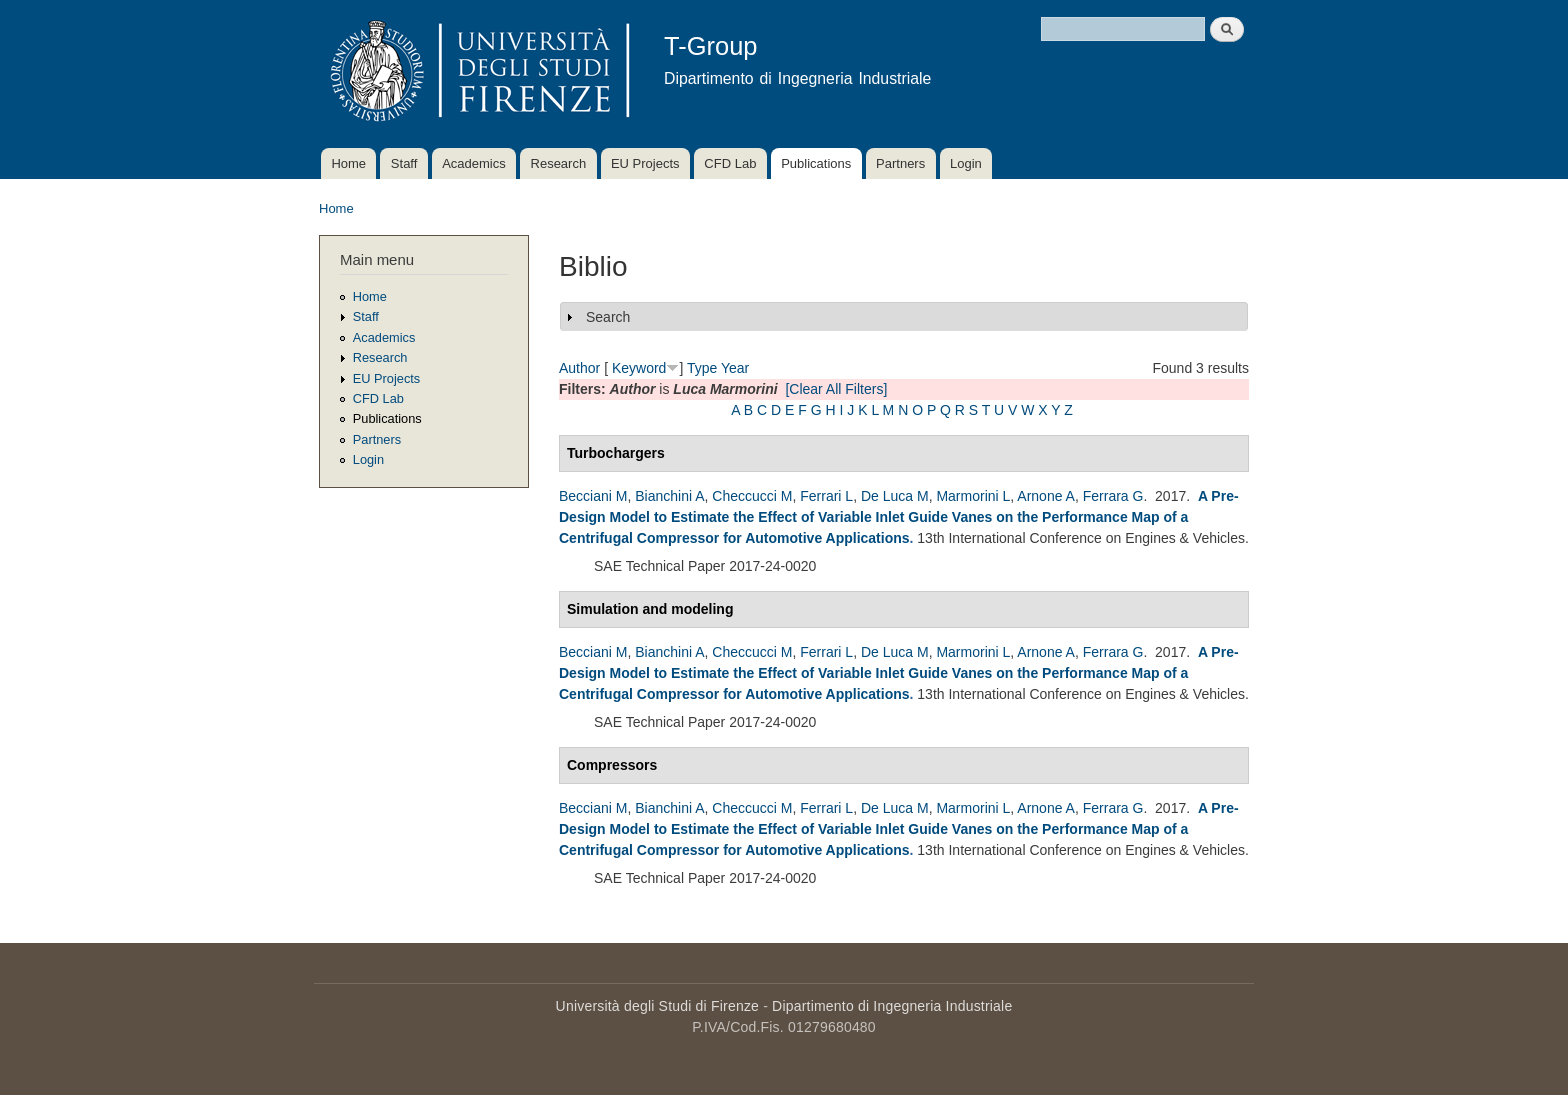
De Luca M (895, 496)
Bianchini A (669, 496)
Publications (816, 163)
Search (608, 317)
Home (348, 163)
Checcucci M (752, 496)
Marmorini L (973, 496)
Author (579, 368)
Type (702, 368)
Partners (900, 163)
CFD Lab (730, 163)
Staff (404, 163)
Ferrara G (1113, 496)
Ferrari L (826, 496)
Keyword (639, 368)
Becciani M (593, 496)
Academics (474, 163)
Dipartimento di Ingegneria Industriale (892, 1006)
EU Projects (645, 163)
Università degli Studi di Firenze (657, 1006)
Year (735, 368)
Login (966, 163)
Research (559, 163)
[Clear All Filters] (836, 389)
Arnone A (1046, 496)
